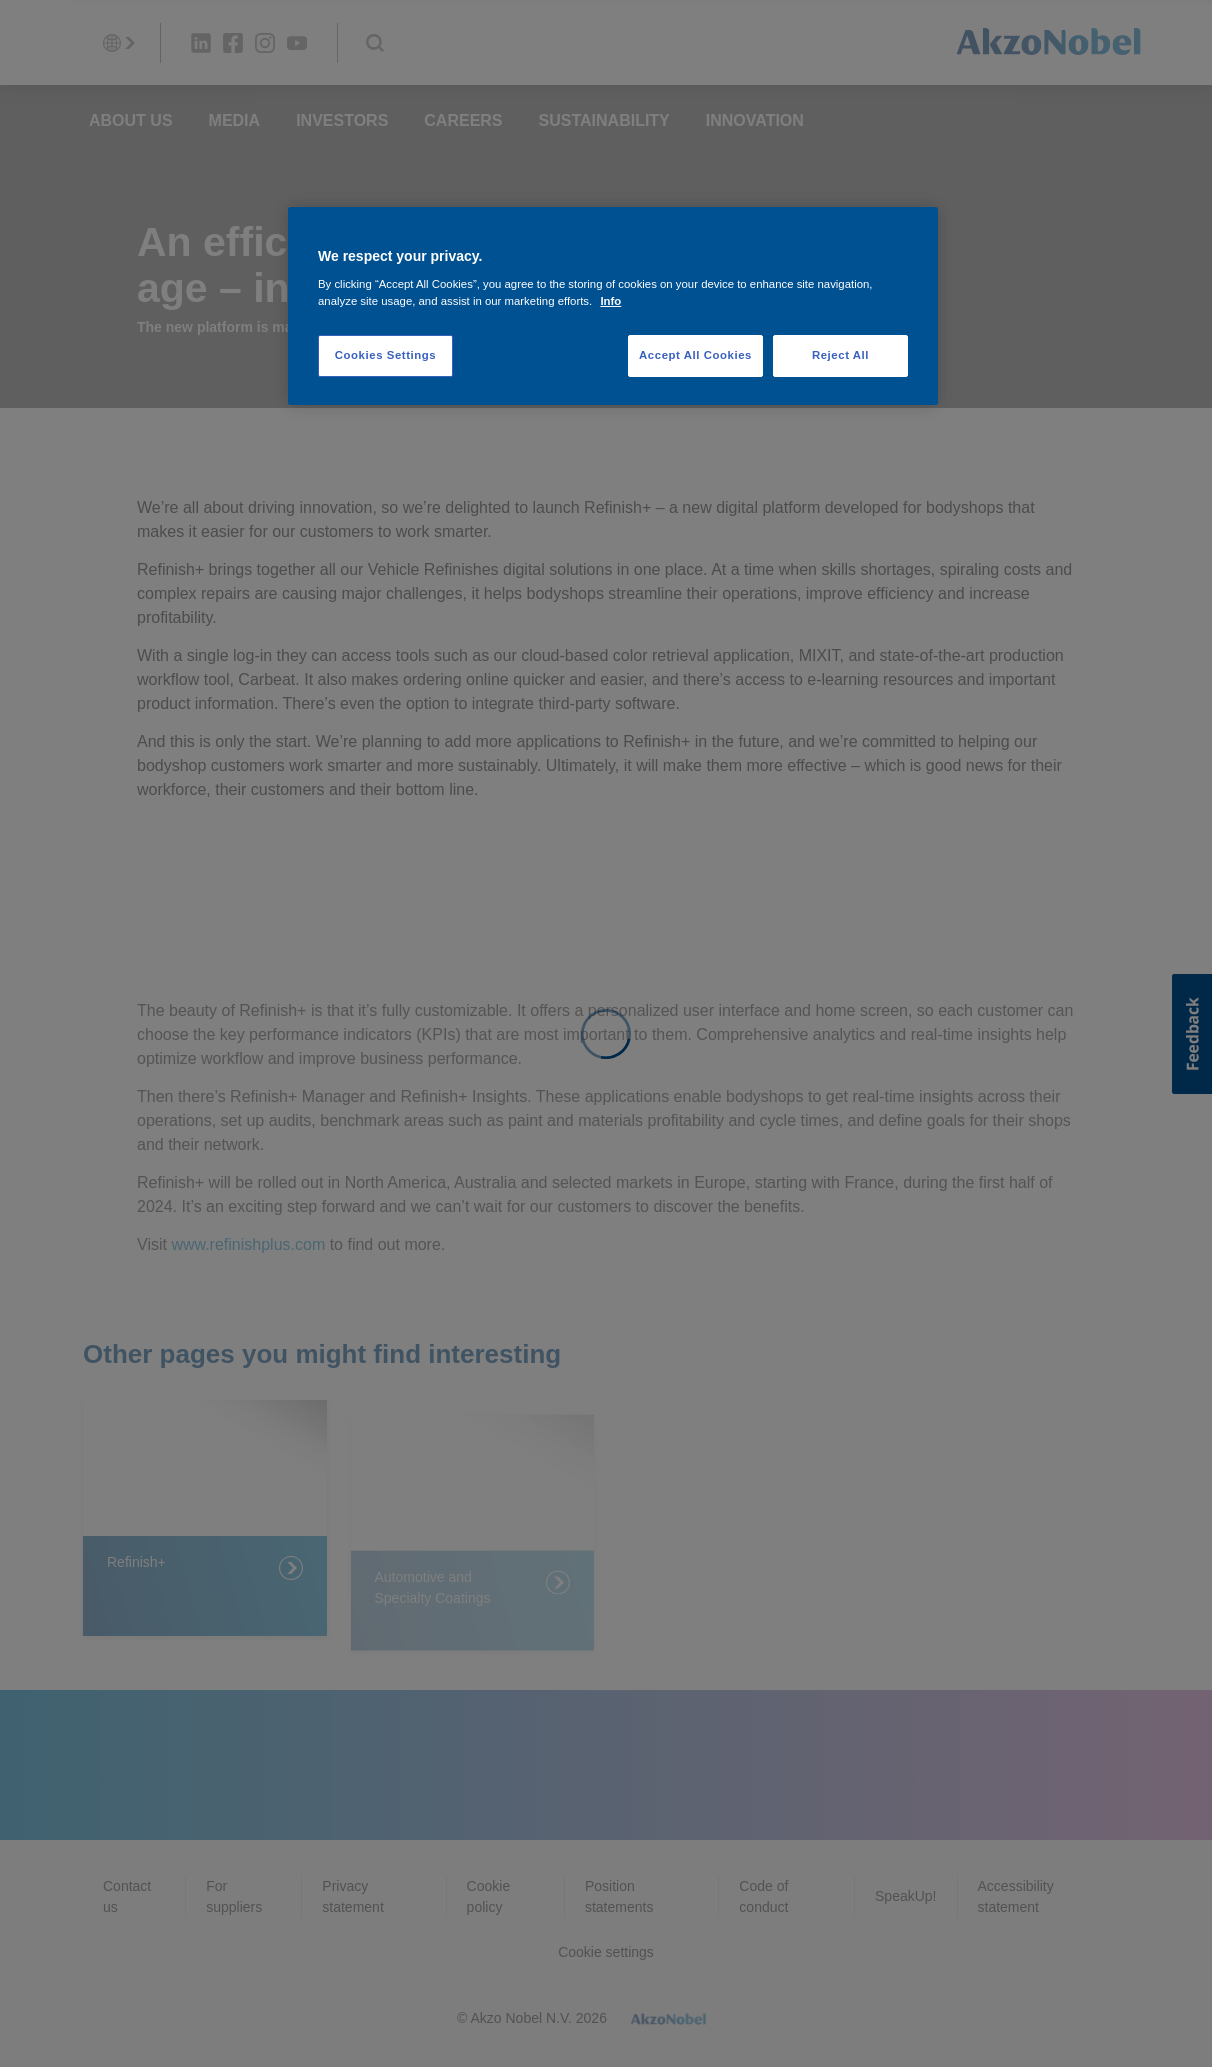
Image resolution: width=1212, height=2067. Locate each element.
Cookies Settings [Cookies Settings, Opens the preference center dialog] (385, 355)
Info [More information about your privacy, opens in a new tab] (610, 301)
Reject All (840, 355)
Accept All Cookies (695, 355)
